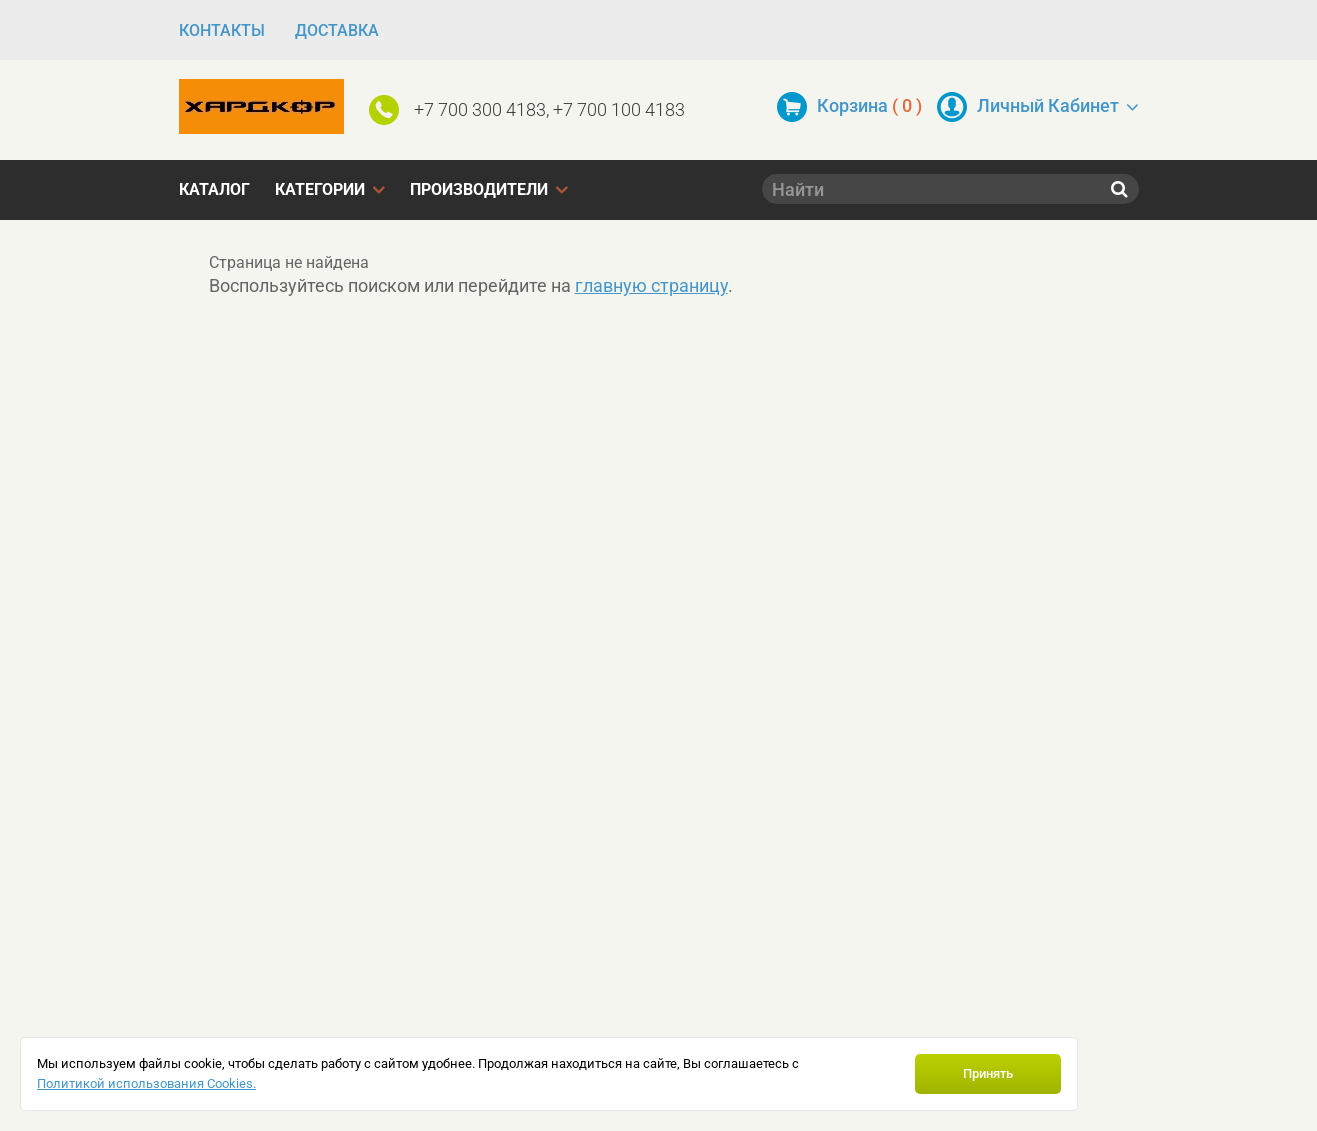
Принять (988, 1073)
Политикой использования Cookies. (146, 1083)
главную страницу (651, 285)
